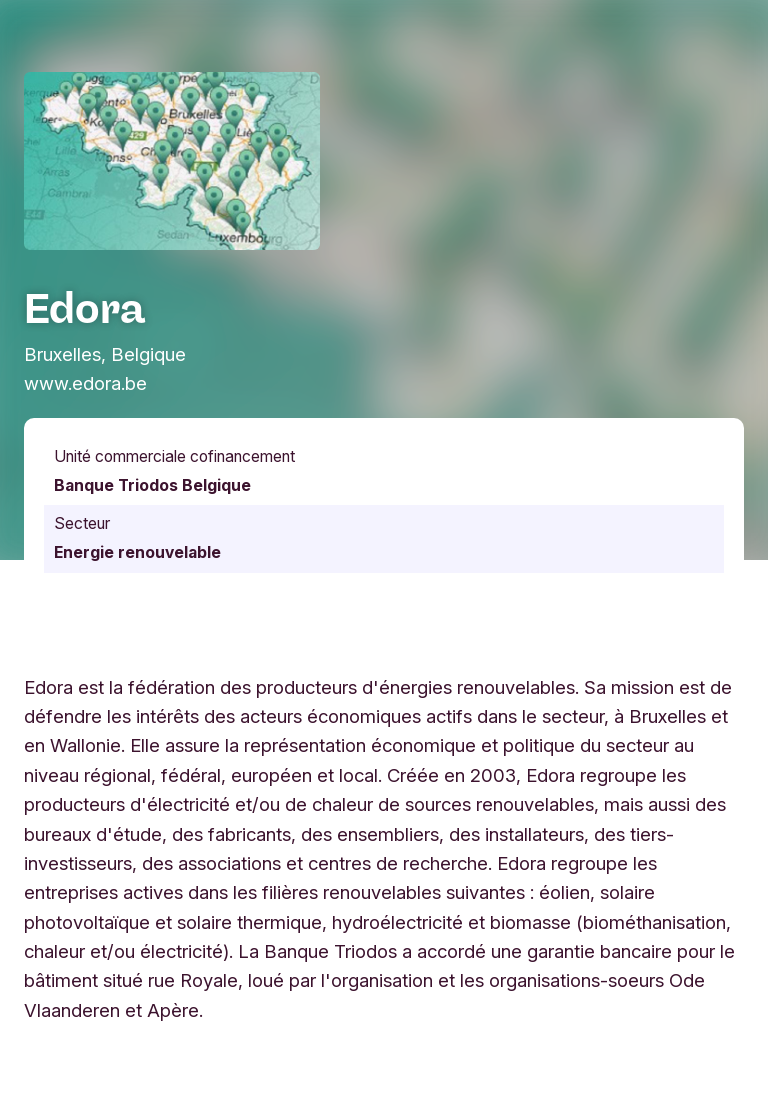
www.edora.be (85, 383)
